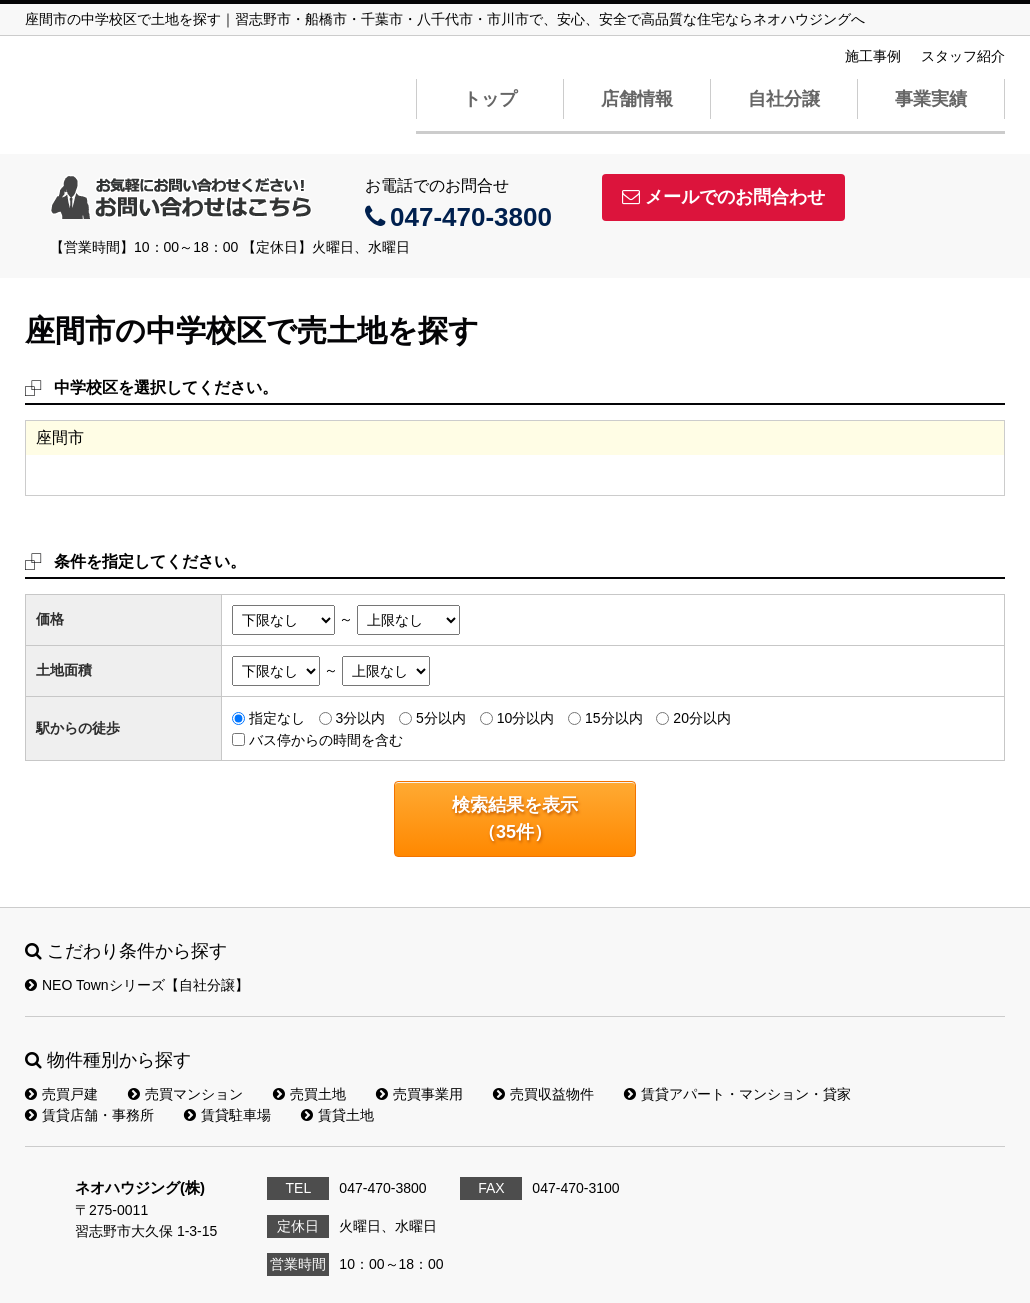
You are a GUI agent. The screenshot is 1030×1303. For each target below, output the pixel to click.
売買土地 (309, 1094)
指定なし (277, 718)
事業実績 (931, 99)
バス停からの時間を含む (326, 739)
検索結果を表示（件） (515, 818)
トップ (490, 99)
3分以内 (360, 718)
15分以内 (614, 718)
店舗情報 (637, 99)
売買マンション (185, 1094)
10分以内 (526, 718)
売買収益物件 (543, 1094)
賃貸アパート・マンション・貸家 (737, 1094)
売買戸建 (61, 1094)
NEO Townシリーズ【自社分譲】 (137, 985)
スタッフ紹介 (963, 56)
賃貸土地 (337, 1115)
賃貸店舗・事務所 (89, 1115)
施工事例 (873, 56)
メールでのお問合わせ (723, 197)
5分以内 (441, 718)
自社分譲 (784, 99)
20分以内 (702, 718)
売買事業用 (419, 1094)
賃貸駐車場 (227, 1115)
